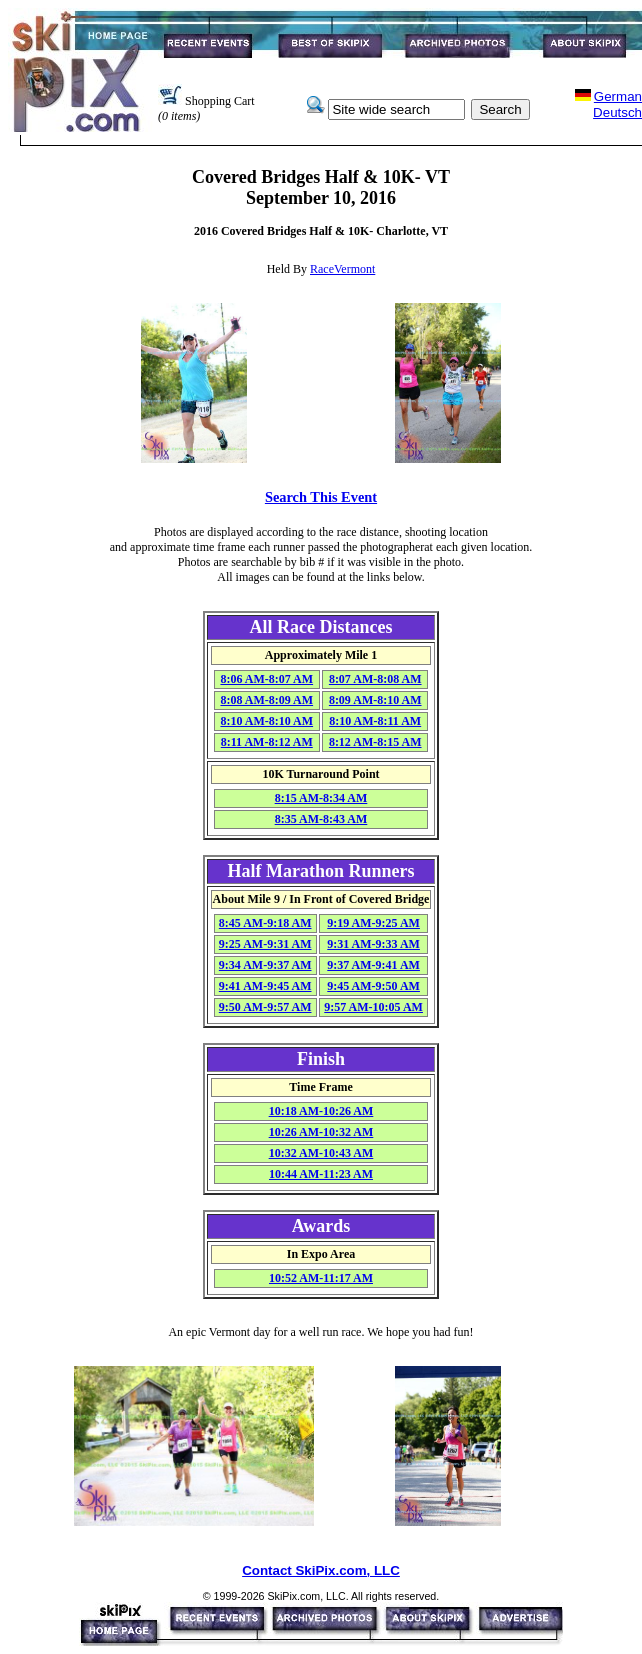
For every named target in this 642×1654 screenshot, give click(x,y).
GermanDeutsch (617, 104)
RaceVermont (342, 269)
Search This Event (321, 497)
